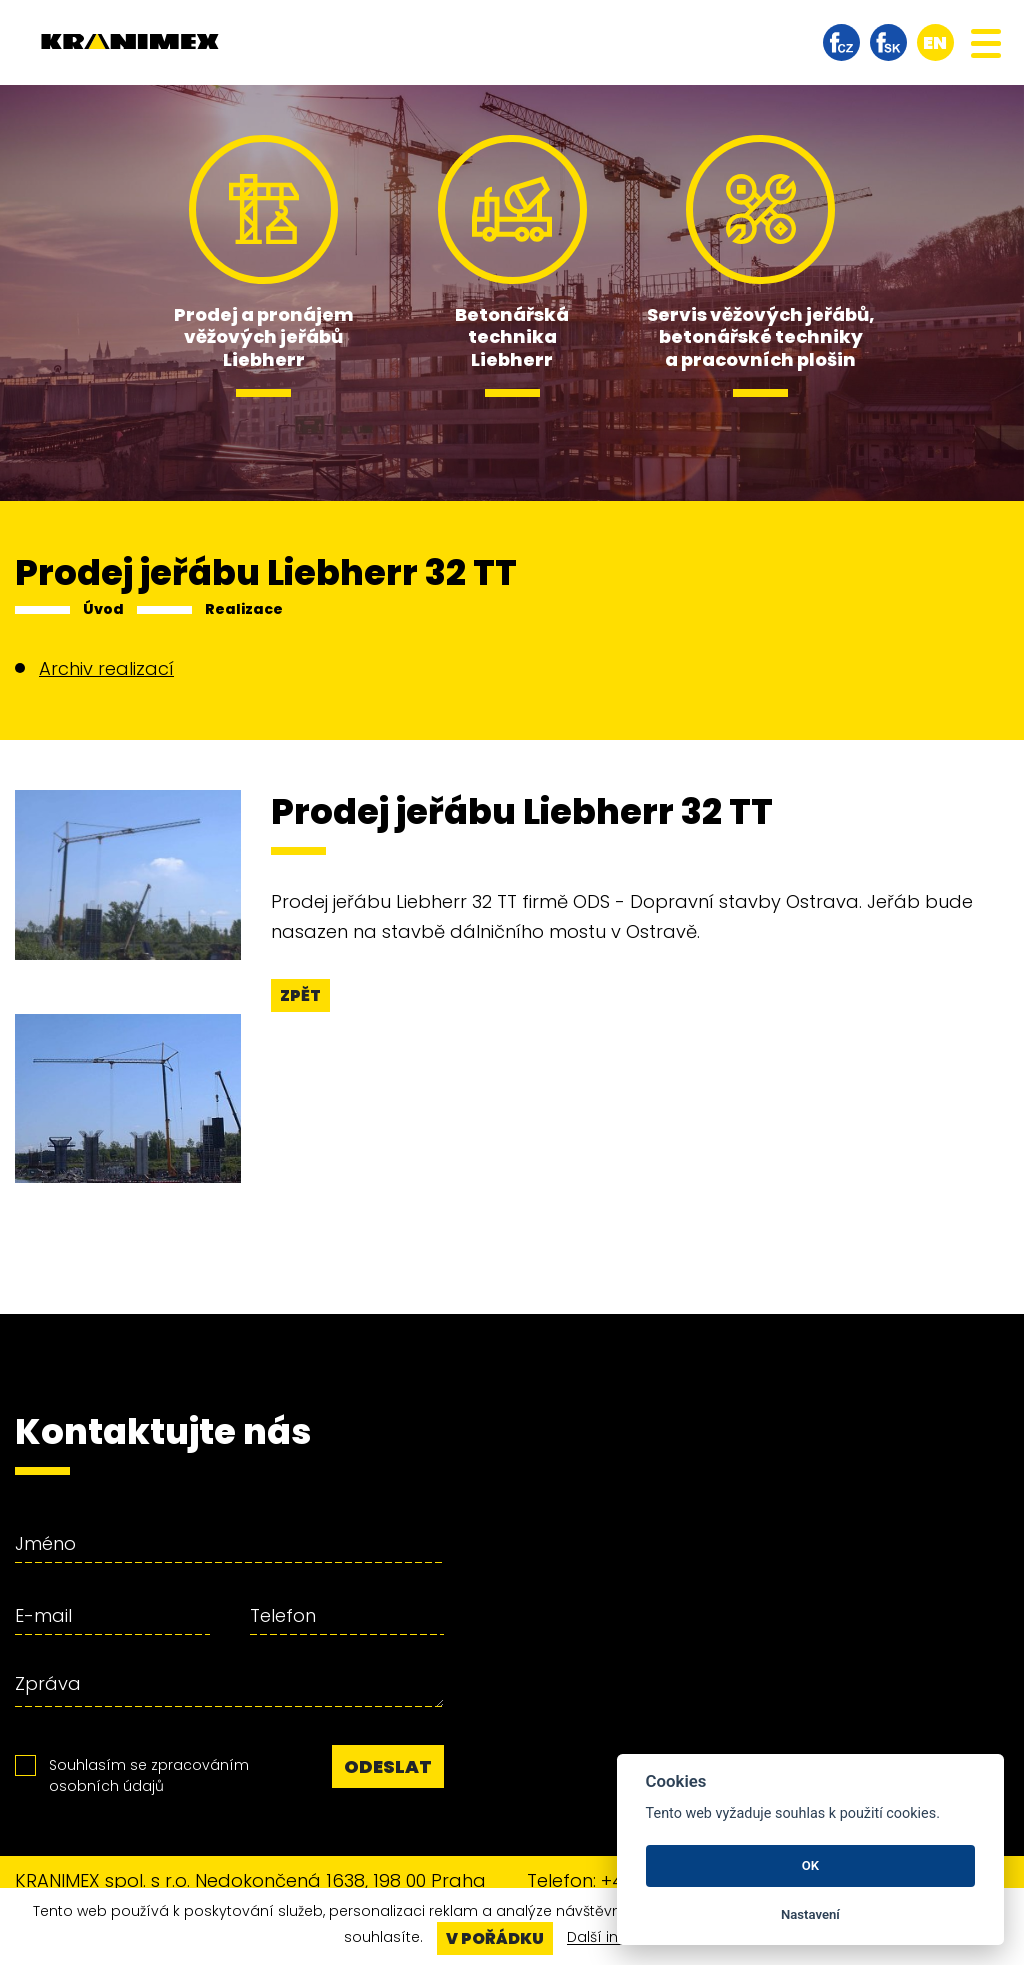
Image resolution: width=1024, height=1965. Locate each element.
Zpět (300, 995)
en (935, 42)
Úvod (103, 609)
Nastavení (810, 1914)
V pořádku (495, 1938)
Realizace (244, 609)
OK (810, 1865)
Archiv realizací (106, 668)
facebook (841, 42)
